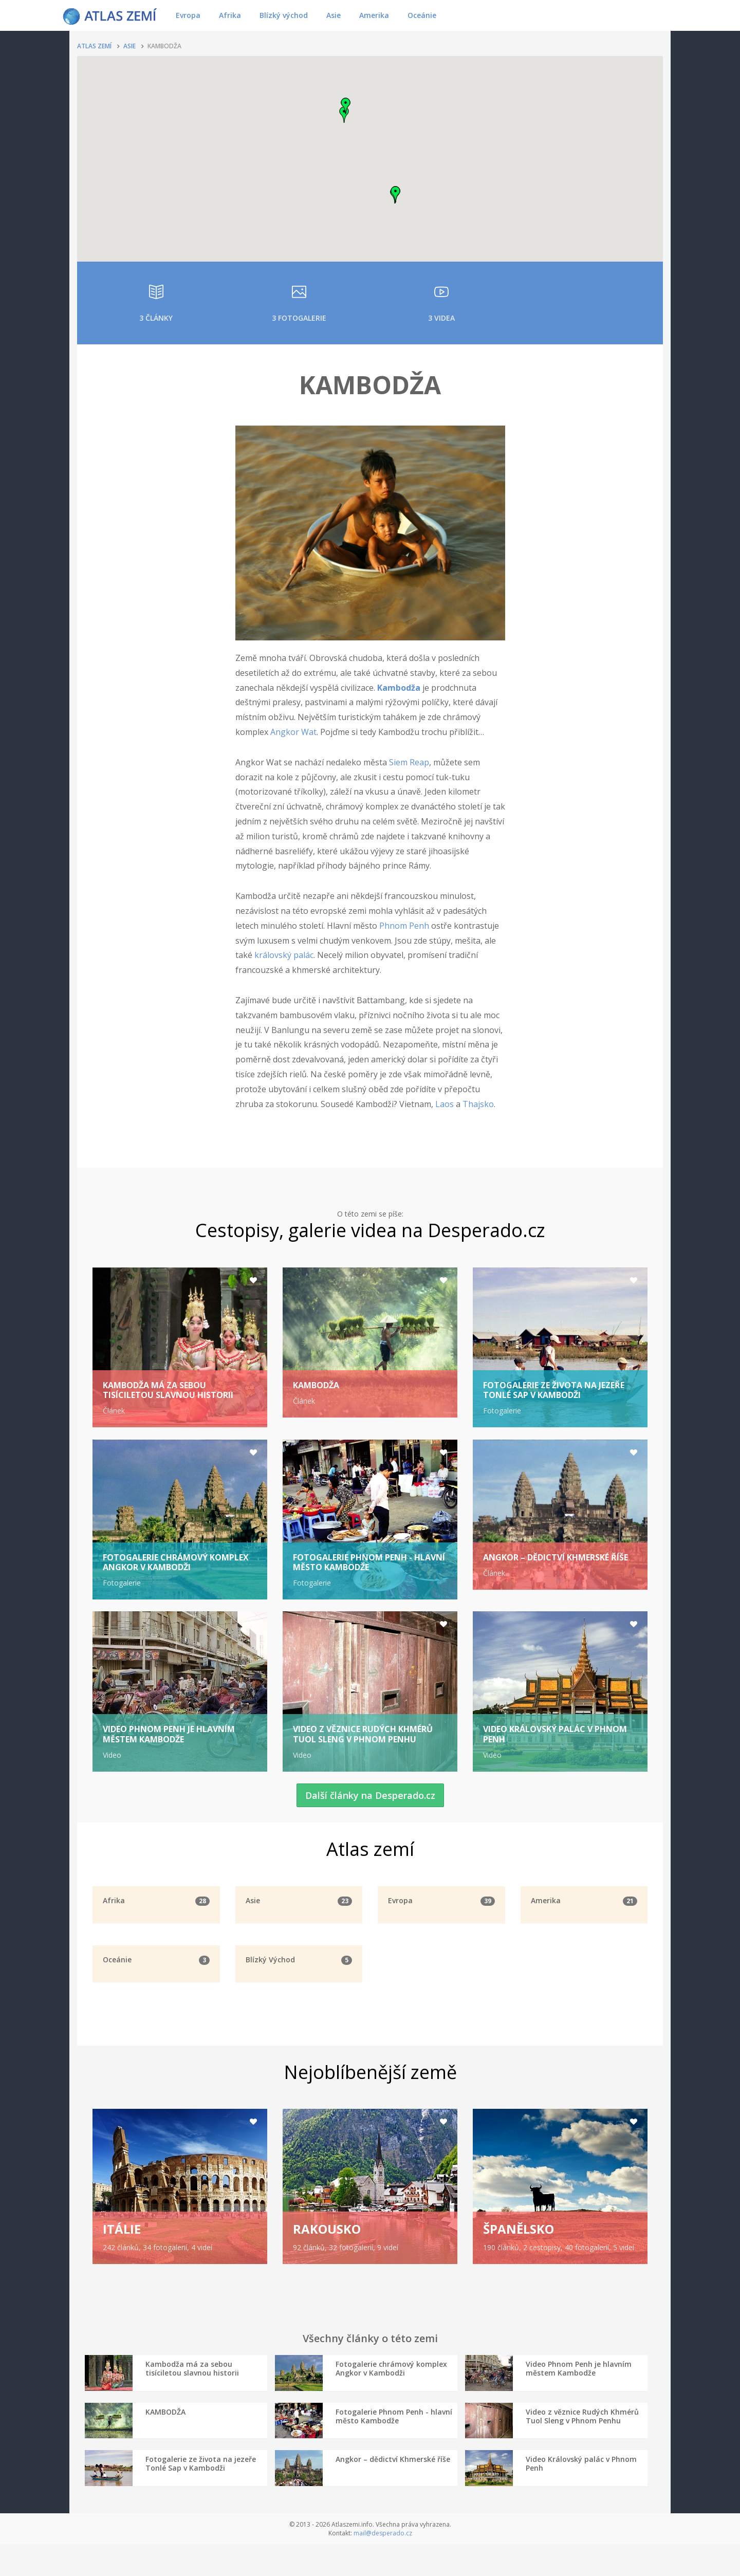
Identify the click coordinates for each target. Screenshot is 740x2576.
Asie (333, 15)
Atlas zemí (94, 46)
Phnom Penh (404, 925)
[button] (344, 114)
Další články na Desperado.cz (370, 1806)
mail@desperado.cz (383, 2565)
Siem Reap (409, 762)
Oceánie (422, 15)
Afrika (230, 15)
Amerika (374, 15)
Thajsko (478, 1104)
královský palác (283, 955)
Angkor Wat (293, 732)
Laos (444, 1104)
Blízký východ (284, 15)
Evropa (188, 15)
